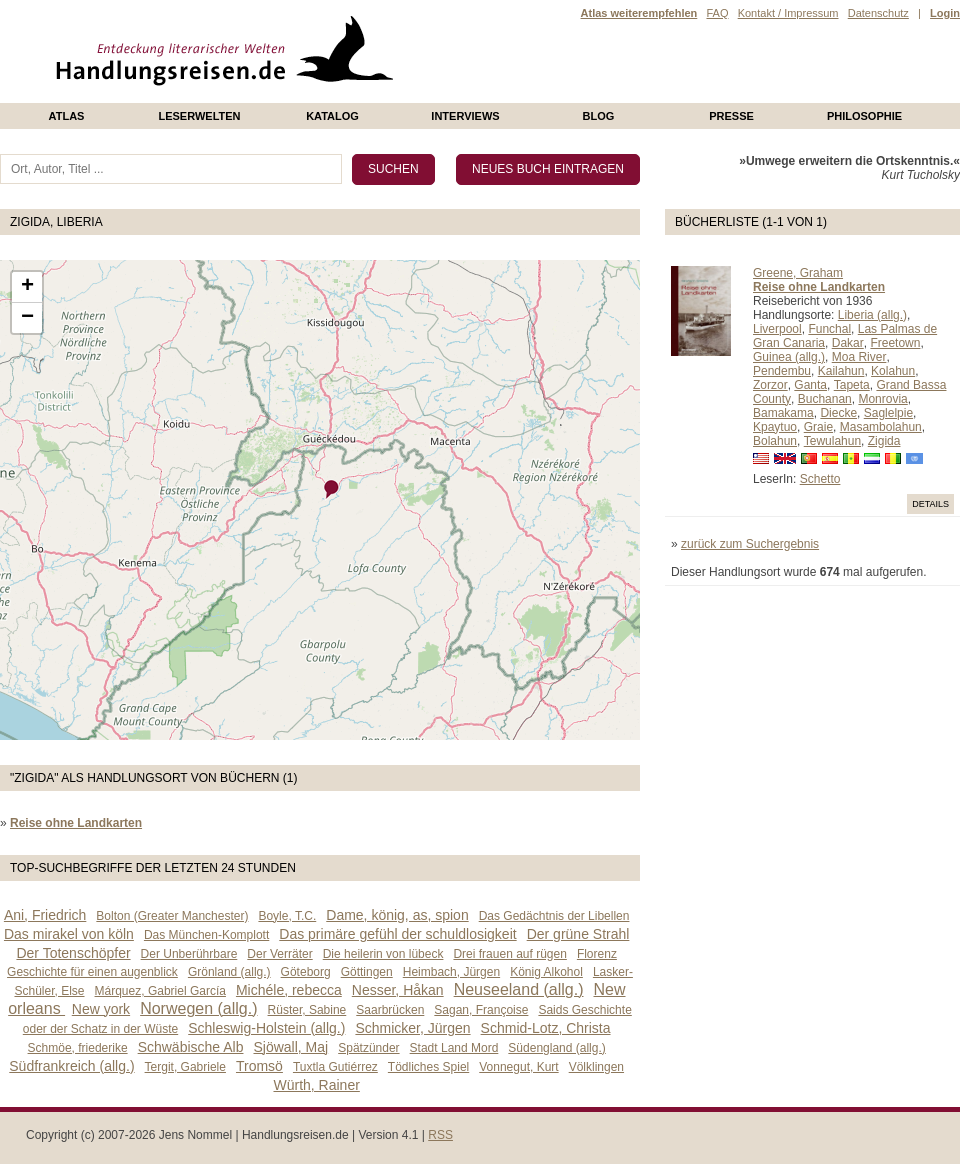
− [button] (27, 318)
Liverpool (777, 329)
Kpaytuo (775, 427)
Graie (818, 427)
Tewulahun (832, 441)
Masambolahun (881, 427)
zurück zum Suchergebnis (750, 544)
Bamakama (783, 413)
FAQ (717, 13)
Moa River (859, 357)
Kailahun (841, 371)
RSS (440, 1135)
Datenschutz (878, 13)
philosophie (864, 116)
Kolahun (893, 371)
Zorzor (770, 385)
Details (930, 504)
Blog (599, 116)
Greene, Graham (798, 273)
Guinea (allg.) (789, 357)
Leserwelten (199, 116)
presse (731, 116)
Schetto (820, 479)
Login (945, 13)
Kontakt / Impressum (788, 13)
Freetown (895, 343)
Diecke (838, 413)
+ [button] (27, 287)
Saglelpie (888, 413)
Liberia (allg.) (872, 315)
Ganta (810, 385)
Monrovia (882, 399)
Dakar (848, 343)
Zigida (884, 441)
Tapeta (852, 385)
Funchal (829, 329)
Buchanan (825, 399)
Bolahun (775, 441)
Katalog (332, 116)
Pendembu (782, 371)
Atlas (67, 116)
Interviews (465, 116)
